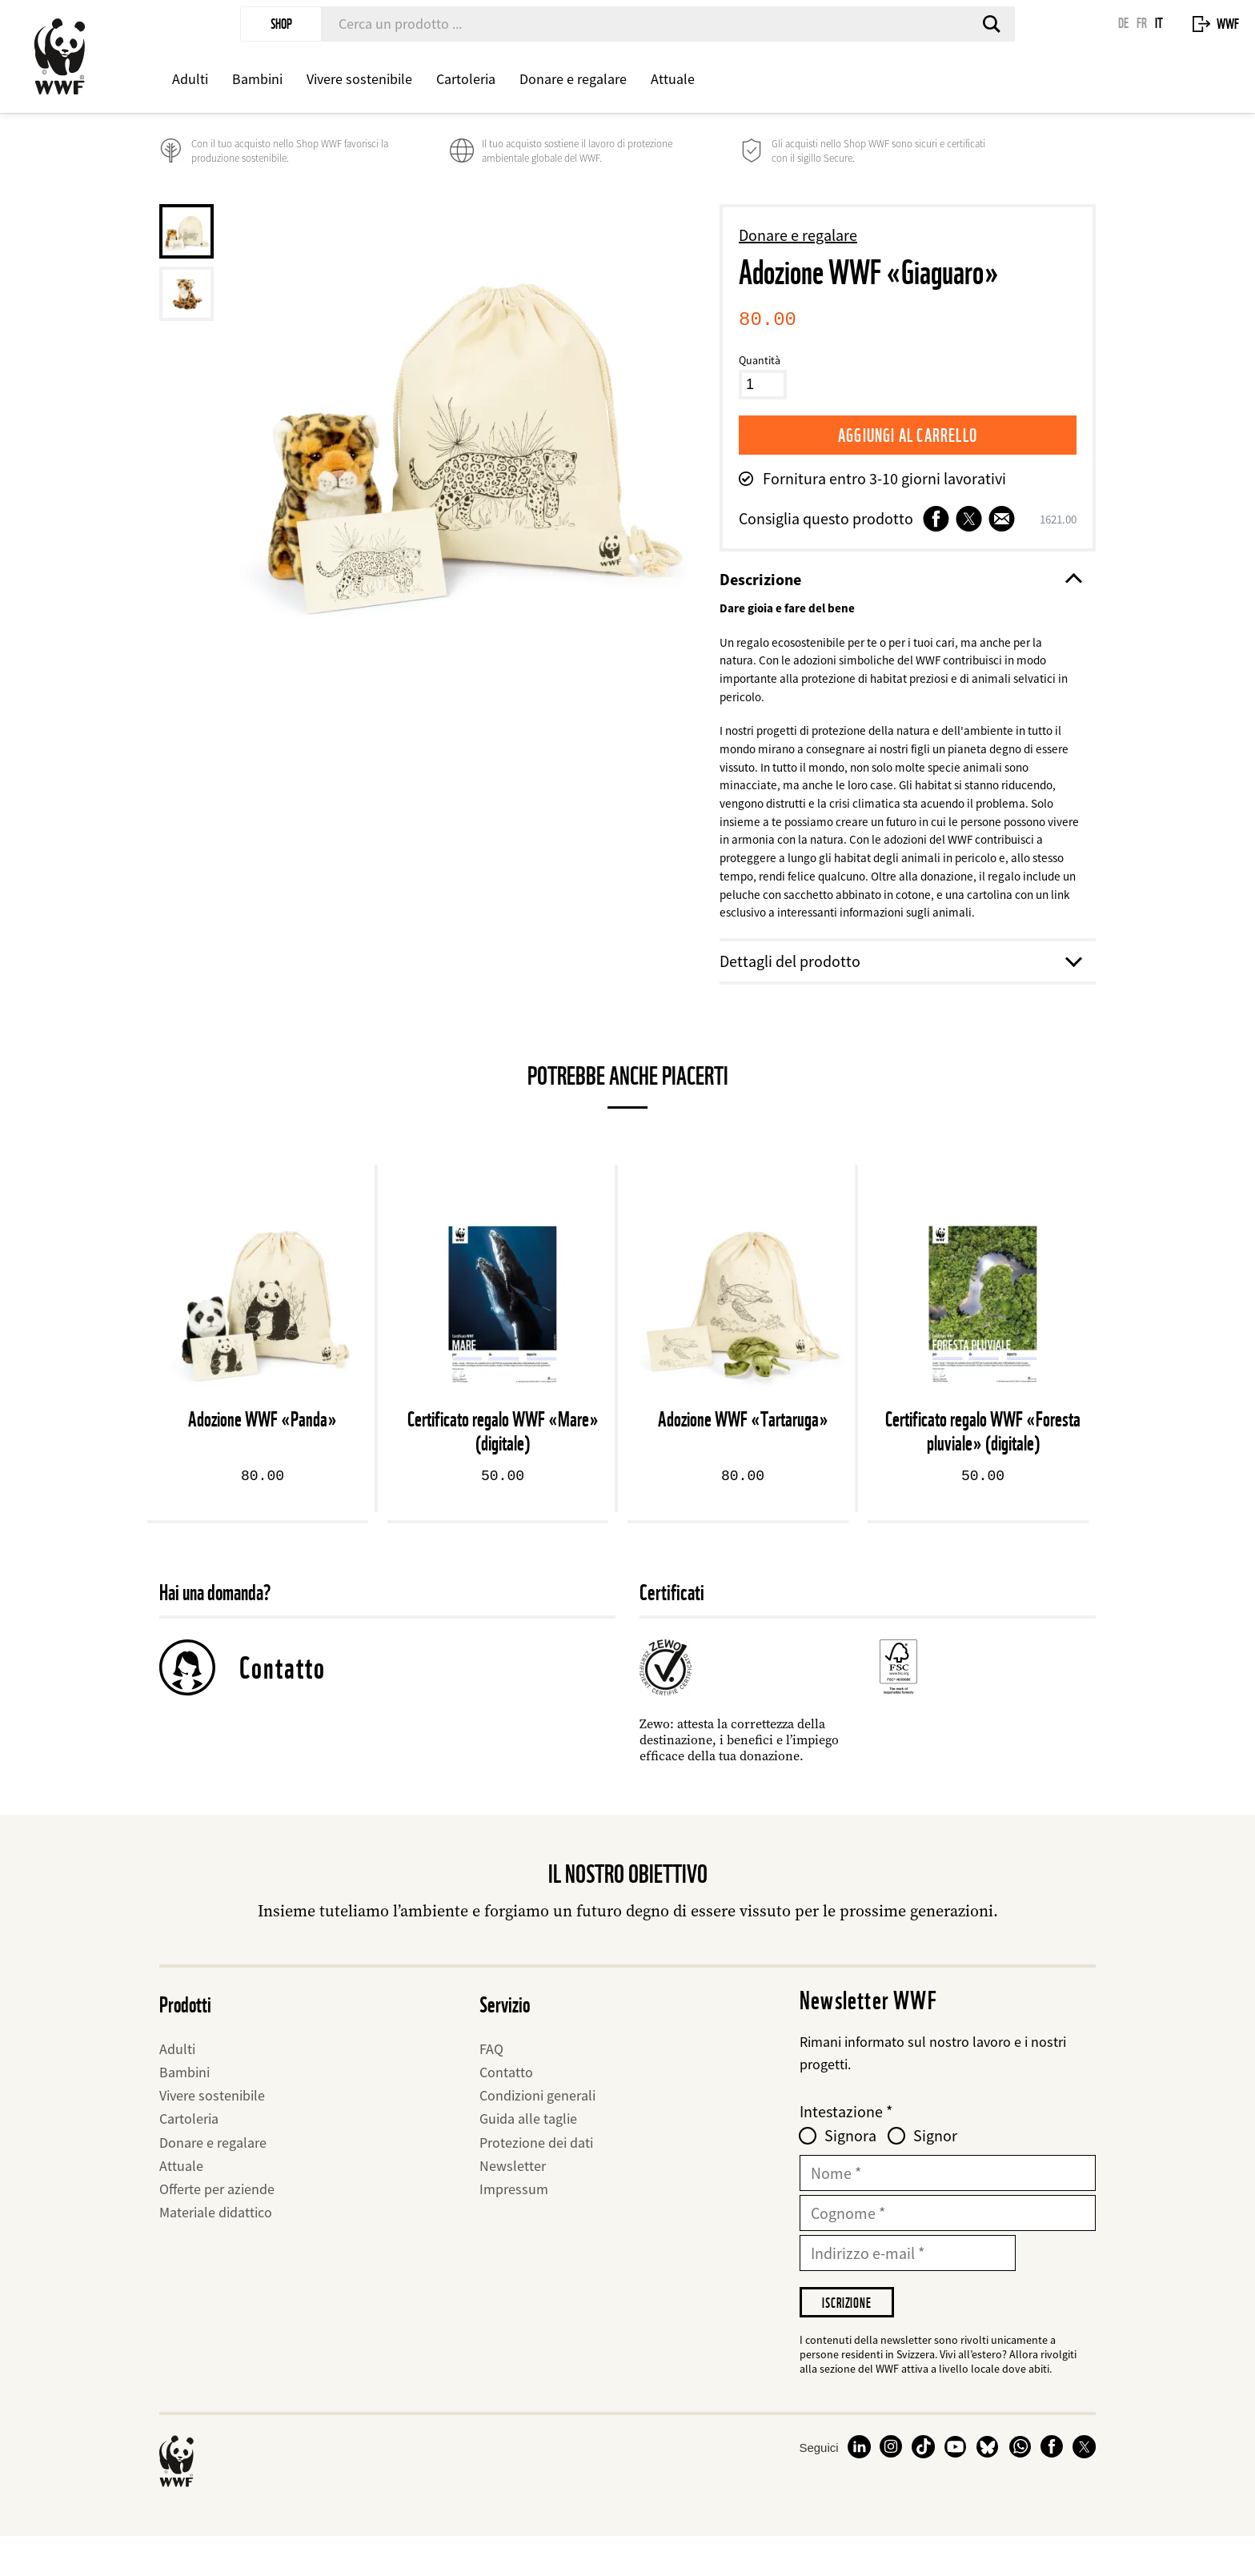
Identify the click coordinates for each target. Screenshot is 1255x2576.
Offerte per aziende (217, 2226)
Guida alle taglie (528, 2156)
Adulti (190, 79)
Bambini (257, 79)
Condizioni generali (537, 2132)
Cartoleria (465, 79)
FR (1142, 23)
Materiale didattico (215, 2249)
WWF (1228, 23)
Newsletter (512, 2202)
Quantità (759, 360)
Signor (935, 2173)
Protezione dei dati (536, 2179)
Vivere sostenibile (359, 79)
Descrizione (900, 580)
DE (1123, 23)
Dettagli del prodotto (900, 998)
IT (1159, 23)
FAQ (491, 2085)
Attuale (673, 79)
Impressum (513, 2226)
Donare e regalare (573, 79)
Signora (850, 2173)
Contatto (282, 1704)
